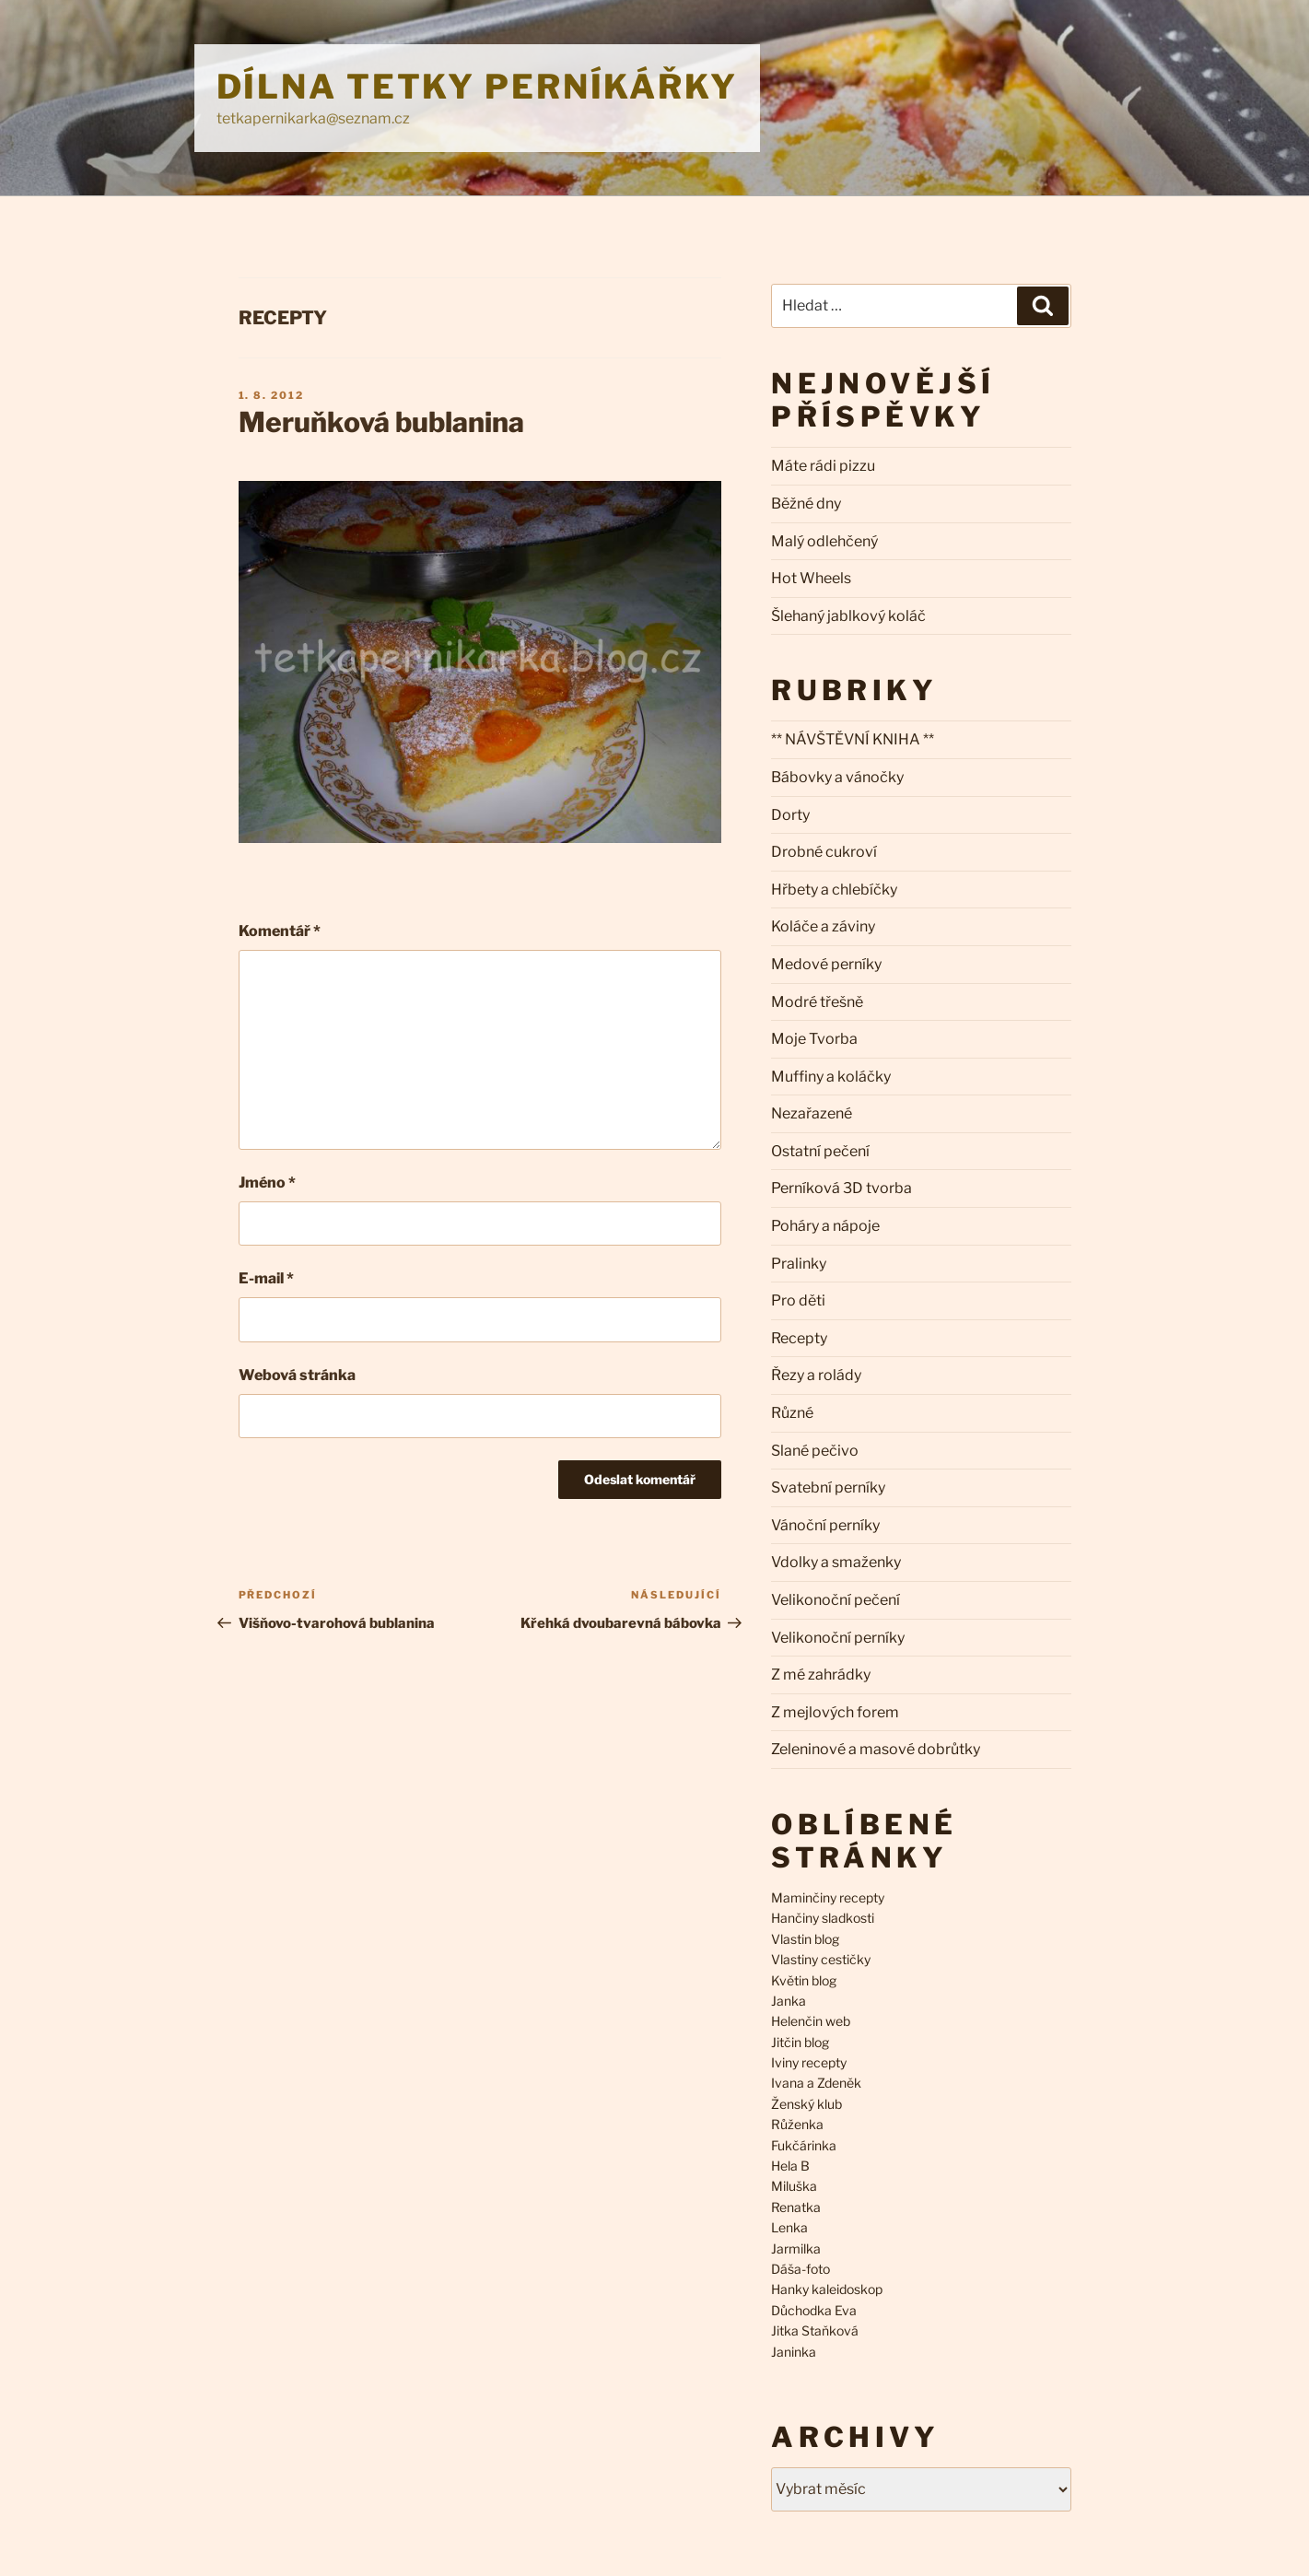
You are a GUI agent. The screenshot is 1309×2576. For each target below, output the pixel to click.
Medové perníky (826, 964)
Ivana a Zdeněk (816, 2082)
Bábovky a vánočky (837, 777)
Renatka (796, 2207)
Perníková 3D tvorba (841, 1188)
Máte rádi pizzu (823, 465)
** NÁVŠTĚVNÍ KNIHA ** (852, 739)
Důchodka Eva (814, 2310)
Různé (792, 1413)
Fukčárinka (803, 2145)
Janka (788, 2000)
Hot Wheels (811, 578)
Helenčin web (810, 2021)
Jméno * (267, 1182)
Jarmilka (796, 2248)
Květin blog (803, 1980)
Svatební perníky (828, 1487)
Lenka (789, 2227)
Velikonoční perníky (838, 1637)
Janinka (793, 2351)
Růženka (797, 2124)
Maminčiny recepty (827, 1897)
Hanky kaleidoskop (826, 2289)
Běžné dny (806, 503)
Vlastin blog (805, 1939)
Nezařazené (811, 1113)
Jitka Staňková (815, 2330)
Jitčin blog (800, 2042)
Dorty (790, 815)
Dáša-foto (800, 2269)
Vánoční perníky (825, 1525)
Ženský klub (806, 2104)
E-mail (266, 1278)
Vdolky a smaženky (836, 1562)
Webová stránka (297, 1375)
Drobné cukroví (824, 852)
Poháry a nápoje (825, 1226)
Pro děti (798, 1300)
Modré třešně (817, 1002)
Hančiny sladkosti (822, 1918)
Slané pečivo (815, 1450)
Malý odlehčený (824, 541)
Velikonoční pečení (835, 1600)
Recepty (283, 318)
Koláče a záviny (823, 926)
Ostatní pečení (820, 1151)
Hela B (790, 2165)
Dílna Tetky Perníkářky (477, 86)
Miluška (794, 2186)
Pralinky (798, 1263)
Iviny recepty (809, 2062)
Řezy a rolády (816, 1375)
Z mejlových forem (835, 1712)
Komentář (280, 931)
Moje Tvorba (814, 1039)
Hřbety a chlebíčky (834, 889)
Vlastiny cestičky (821, 1959)
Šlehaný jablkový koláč (848, 616)
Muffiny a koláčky (831, 1076)
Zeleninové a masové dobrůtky (875, 1749)
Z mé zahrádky (821, 1674)
